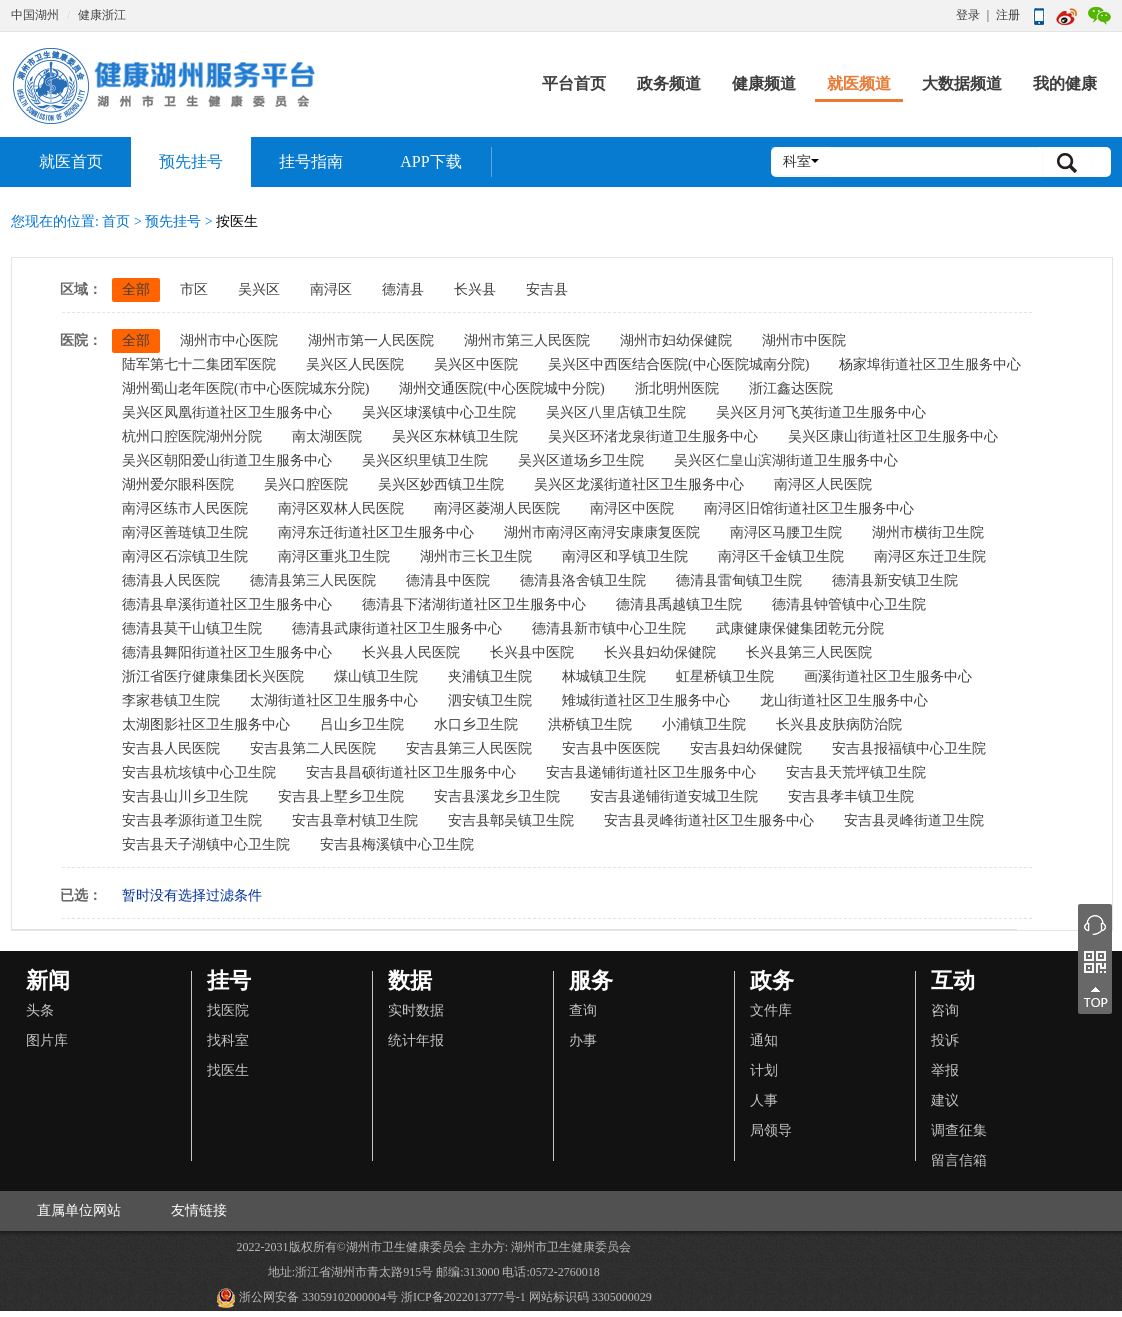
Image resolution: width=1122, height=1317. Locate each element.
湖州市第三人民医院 (527, 340)
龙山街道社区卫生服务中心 (844, 700)
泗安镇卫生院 (490, 700)
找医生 (228, 1070)
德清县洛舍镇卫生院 (583, 580)
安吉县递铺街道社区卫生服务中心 (651, 772)
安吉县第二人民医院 (313, 748)
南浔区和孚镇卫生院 (625, 556)
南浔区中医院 (632, 508)
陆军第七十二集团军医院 (199, 364)
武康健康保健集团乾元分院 (800, 628)
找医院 (228, 1010)
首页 (116, 221)
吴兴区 (259, 289)
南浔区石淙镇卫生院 (185, 556)
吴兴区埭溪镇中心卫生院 (439, 412)
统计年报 (416, 1040)
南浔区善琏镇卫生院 (185, 532)
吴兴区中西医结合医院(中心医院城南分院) (678, 364)
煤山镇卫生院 (376, 676)
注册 (1008, 15)
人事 (764, 1100)
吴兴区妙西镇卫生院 (441, 484)
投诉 (945, 1040)
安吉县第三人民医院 (469, 748)
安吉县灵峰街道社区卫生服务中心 (709, 820)
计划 (764, 1070)
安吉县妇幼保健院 (746, 748)
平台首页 (574, 83)
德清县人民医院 (171, 580)
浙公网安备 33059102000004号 (307, 1298)
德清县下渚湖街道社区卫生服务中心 (474, 604)
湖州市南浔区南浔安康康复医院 (602, 532)
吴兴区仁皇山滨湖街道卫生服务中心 (786, 460)
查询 (583, 1010)
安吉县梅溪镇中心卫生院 (397, 844)
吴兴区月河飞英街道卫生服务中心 (821, 412)
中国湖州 (35, 15)
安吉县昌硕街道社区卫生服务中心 (411, 772)
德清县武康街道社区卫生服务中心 (397, 628)
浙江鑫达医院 (791, 388)
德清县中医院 (448, 580)
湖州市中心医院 (229, 340)
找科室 (228, 1040)
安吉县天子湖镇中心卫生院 (206, 844)
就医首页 (71, 161)
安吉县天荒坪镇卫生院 (856, 772)
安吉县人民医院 (171, 748)
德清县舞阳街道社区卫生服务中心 (227, 652)
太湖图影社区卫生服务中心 (206, 724)
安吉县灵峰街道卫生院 (914, 820)
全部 (136, 289)
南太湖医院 (327, 436)
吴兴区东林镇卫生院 (455, 436)
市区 (194, 289)
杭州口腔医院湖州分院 (192, 436)
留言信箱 (959, 1160)
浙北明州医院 (677, 388)
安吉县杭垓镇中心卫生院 (199, 772)
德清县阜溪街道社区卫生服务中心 (227, 604)
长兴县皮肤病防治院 (839, 724)
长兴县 (475, 289)
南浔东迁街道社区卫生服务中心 (376, 532)
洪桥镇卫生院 (590, 724)
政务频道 (669, 83)
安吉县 (547, 289)
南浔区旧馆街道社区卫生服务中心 (809, 508)
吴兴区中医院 (476, 364)
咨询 (945, 1010)
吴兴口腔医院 (306, 484)
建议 (945, 1100)
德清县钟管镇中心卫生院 (849, 604)
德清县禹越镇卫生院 (679, 604)
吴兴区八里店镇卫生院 (616, 412)
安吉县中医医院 (611, 748)
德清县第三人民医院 (313, 580)
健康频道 (764, 83)
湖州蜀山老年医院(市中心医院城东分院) (245, 388)
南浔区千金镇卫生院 (781, 556)
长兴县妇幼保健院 (660, 652)
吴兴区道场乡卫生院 (581, 460)
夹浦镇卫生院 (490, 676)
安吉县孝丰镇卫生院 (851, 796)
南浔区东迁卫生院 (930, 556)
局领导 (771, 1130)
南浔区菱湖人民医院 (497, 508)
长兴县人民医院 (411, 652)
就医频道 (859, 83)
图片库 (47, 1040)
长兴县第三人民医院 (809, 652)
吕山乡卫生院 (362, 724)
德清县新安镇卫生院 (895, 580)
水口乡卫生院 (476, 724)
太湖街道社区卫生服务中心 (334, 700)
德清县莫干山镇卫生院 (192, 628)
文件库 (771, 1010)
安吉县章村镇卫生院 (355, 820)
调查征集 (959, 1130)
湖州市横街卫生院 (928, 532)
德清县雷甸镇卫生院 (739, 580)
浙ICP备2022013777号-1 (463, 1297)
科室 (801, 161)
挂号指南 (311, 161)
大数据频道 (962, 83)
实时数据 (416, 1010)
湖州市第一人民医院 (371, 340)
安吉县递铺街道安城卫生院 (674, 796)
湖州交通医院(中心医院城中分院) (501, 388)
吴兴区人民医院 (355, 364)
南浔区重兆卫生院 (334, 556)
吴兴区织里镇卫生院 (425, 460)
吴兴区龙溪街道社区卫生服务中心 (639, 484)
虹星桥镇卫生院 (725, 676)
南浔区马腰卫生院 (786, 532)
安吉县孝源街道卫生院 (192, 820)
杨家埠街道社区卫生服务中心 (930, 364)
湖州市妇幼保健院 (676, 340)
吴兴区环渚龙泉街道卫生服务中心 (653, 436)
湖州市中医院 (804, 340)
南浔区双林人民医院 (341, 508)
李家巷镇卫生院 (171, 700)
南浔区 (331, 289)
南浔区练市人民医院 (185, 508)
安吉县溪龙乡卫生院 (497, 796)
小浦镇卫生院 (704, 724)
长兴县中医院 (532, 652)
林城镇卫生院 (604, 676)
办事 (583, 1040)
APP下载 (430, 161)
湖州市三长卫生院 (476, 556)
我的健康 (1065, 83)
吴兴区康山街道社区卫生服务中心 (893, 436)
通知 (764, 1040)
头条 (40, 1010)
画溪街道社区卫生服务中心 (888, 676)
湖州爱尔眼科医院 (178, 484)
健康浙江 (102, 15)
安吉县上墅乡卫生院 (341, 796)
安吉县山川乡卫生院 (185, 796)
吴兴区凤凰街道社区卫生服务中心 (227, 412)
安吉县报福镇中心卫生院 (909, 748)
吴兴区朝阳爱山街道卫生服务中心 (227, 460)
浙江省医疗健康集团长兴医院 (213, 676)
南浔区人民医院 (823, 484)
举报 (945, 1070)
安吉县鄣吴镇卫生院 (511, 820)
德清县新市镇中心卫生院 (609, 628)
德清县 (403, 289)
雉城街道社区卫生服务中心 (646, 700)
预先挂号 (191, 161)
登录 (968, 15)
